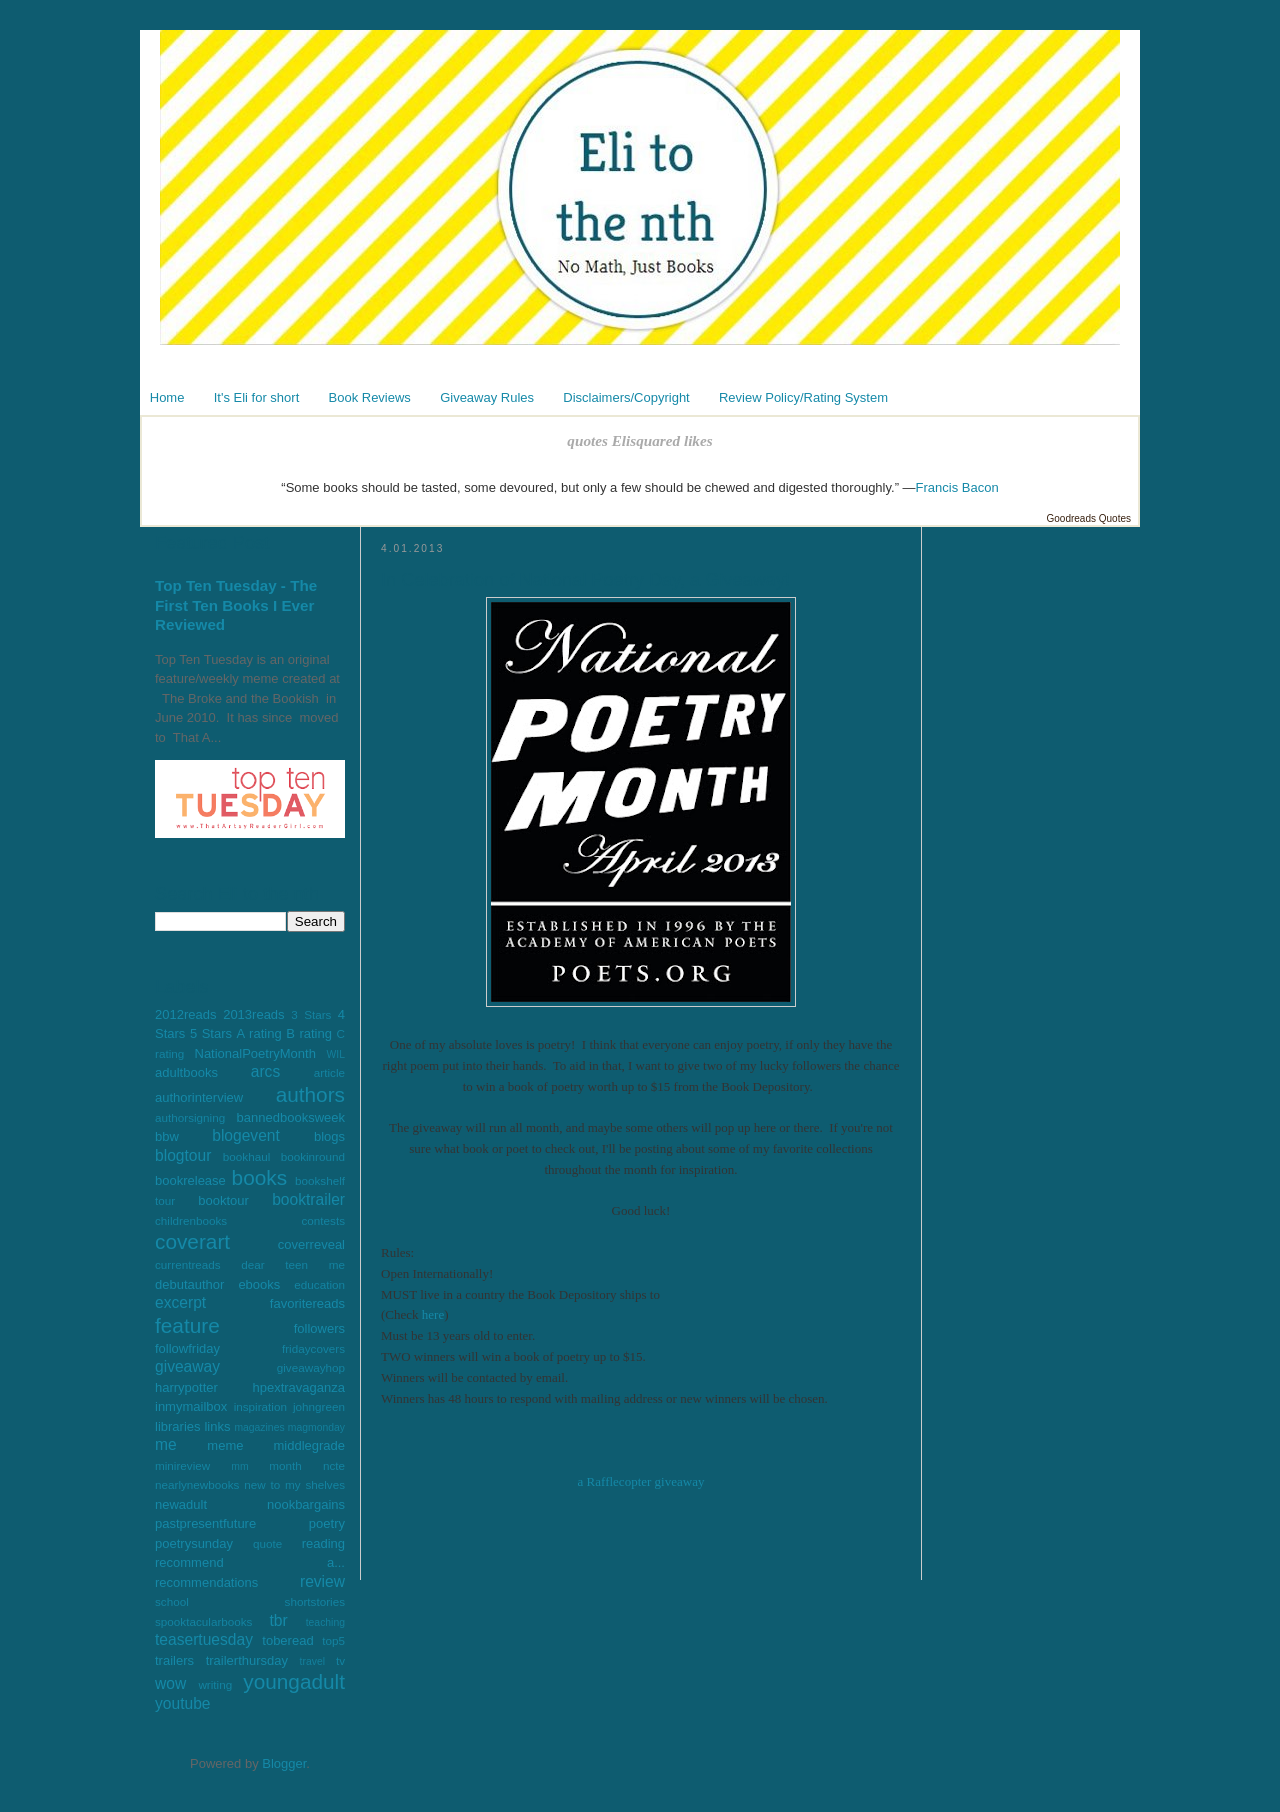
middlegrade (309, 1445)
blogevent (246, 1135)
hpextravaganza (298, 1387)
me (166, 1444)
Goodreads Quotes (1089, 518)
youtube (183, 1703)
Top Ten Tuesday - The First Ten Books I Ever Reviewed (236, 605)
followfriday (187, 1348)
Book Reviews (370, 397)
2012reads (185, 1014)
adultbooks (186, 1072)
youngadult (294, 1681)
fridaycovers (313, 1348)
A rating (259, 1033)
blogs (329, 1136)
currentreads (188, 1264)
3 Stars (311, 1014)
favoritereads (307, 1303)
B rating (309, 1033)
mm (239, 1466)
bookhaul (246, 1156)
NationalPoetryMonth (255, 1053)
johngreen (319, 1406)
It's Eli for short (257, 397)
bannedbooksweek (291, 1117)
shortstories (315, 1601)
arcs (265, 1071)
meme (225, 1445)
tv (340, 1660)
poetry (327, 1523)
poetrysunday (194, 1543)
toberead (287, 1640)
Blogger (284, 1763)
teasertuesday (204, 1639)
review (322, 1581)
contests (323, 1220)
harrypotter (186, 1387)
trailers (174, 1660)
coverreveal (311, 1244)
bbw (167, 1136)
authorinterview (199, 1097)
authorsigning (190, 1117)
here (433, 1314)
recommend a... (250, 1562)
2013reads (253, 1014)
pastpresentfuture (205, 1523)
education (319, 1284)
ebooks (259, 1284)
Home (167, 397)
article (329, 1072)
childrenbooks (191, 1220)
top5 (333, 1640)
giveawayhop (311, 1367)
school (172, 1601)
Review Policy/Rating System (803, 397)
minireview (182, 1465)
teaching (325, 1622)
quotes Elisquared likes (639, 440)
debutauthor (189, 1284)
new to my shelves (294, 1484)
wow (170, 1683)
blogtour (183, 1155)
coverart (192, 1241)
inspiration (260, 1406)
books (260, 1177)
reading (323, 1543)
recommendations (206, 1582)
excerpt (180, 1302)
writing (215, 1684)
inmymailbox (191, 1406)
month (285, 1465)
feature (187, 1325)
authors (310, 1094)
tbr (278, 1620)
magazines (259, 1427)
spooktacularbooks (203, 1621)
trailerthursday (247, 1660)
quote (267, 1543)
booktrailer (308, 1199)
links (217, 1426)
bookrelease (190, 1180)
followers (319, 1328)
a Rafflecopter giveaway (641, 1481)
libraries (178, 1426)
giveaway (187, 1366)
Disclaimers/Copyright (626, 397)
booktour (223, 1200)
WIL (336, 1054)
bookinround (313, 1156)
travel (312, 1661)
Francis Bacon (957, 487)
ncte (334, 1465)
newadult (181, 1504)
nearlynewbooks (197, 1484)
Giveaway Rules (487, 397)
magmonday (316, 1427)
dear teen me (293, 1264)
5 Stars (211, 1033)
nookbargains (306, 1504)
